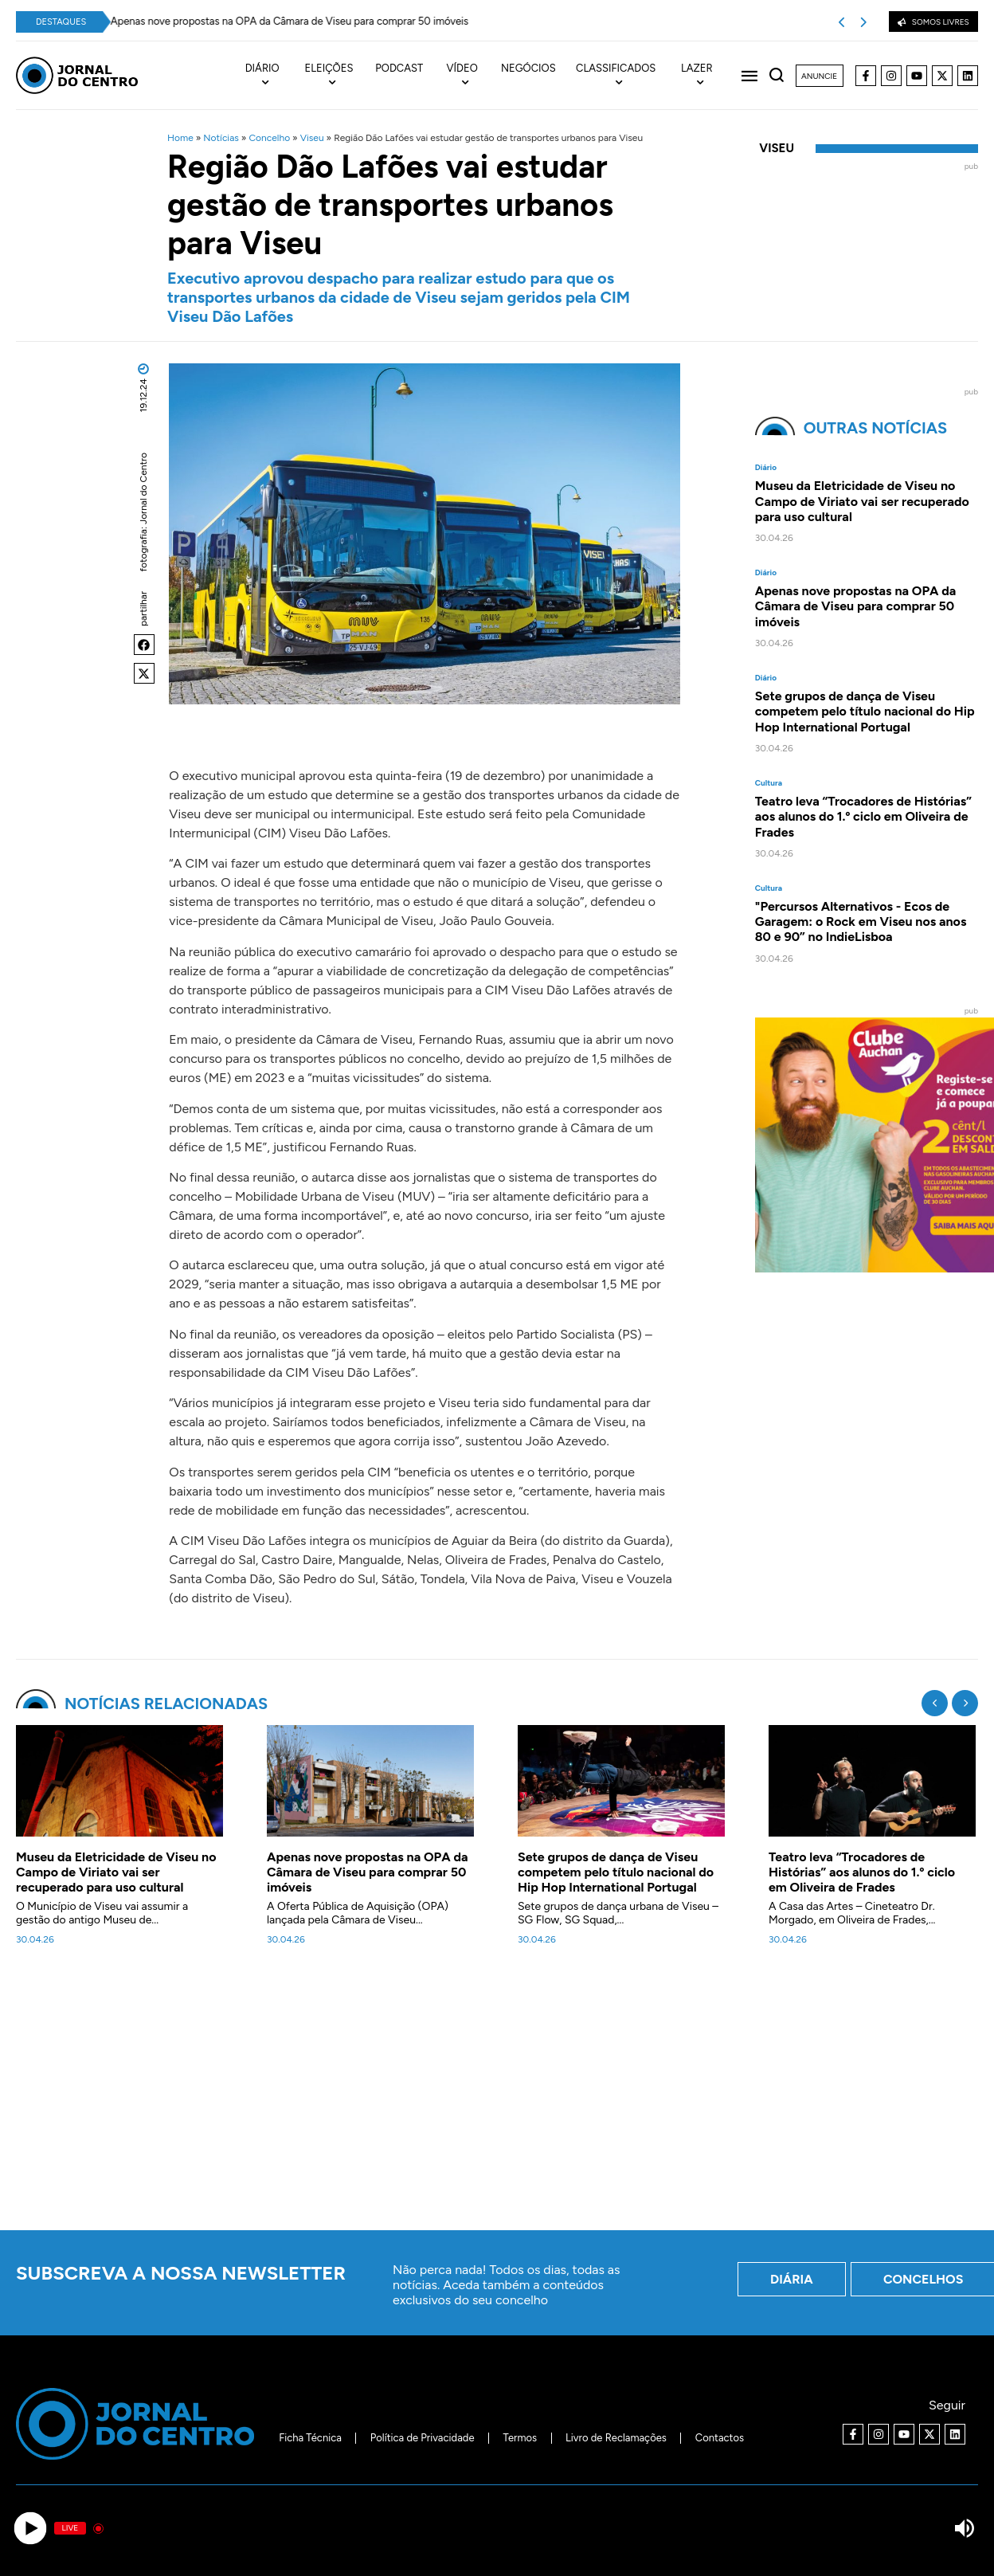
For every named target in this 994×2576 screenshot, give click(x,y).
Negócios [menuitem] (528, 68)
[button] (144, 644)
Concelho (269, 137)
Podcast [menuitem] (399, 68)
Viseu (312, 137)
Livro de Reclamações (616, 2438)
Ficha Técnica (310, 2438)
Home (180, 137)
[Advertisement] (497, 2097)
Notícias (221, 137)
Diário (766, 467)
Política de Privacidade (422, 2438)
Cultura (768, 783)
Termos (520, 2438)
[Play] (30, 2528)
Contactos (719, 2438)
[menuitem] (272, 75)
